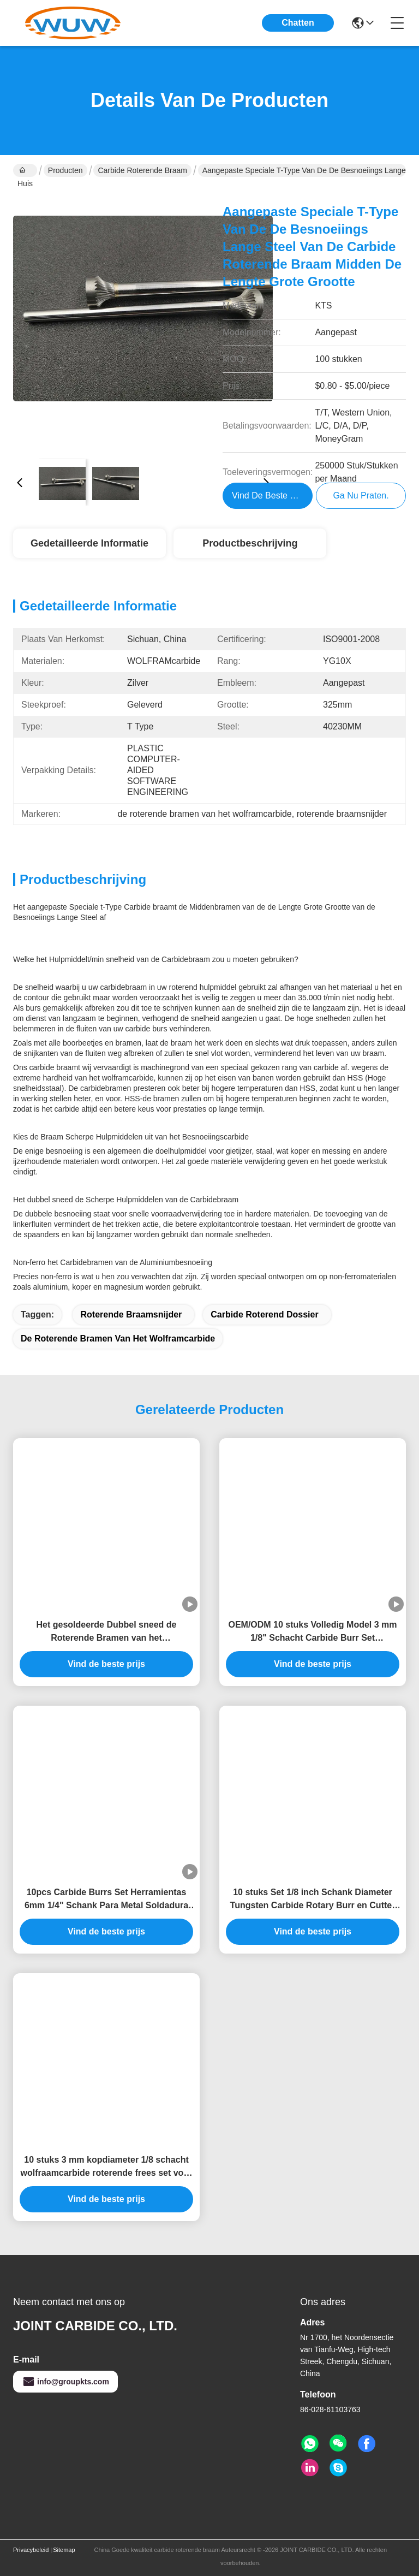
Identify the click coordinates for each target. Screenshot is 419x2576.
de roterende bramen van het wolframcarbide (118, 1338)
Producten (65, 170)
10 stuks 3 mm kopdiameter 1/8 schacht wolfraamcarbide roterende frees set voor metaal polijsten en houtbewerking (107, 2167)
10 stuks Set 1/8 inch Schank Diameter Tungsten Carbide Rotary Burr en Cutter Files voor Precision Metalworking (313, 1900)
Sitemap (64, 2550)
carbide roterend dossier (264, 1314)
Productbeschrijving (249, 543)
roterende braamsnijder (131, 1314)
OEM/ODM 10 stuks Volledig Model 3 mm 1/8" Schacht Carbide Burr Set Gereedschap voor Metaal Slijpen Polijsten (312, 1632)
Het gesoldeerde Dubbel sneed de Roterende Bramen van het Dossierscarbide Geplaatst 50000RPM (106, 1632)
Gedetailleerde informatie (89, 543)
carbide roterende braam (142, 170)
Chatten (298, 22)
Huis (25, 171)
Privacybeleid (31, 2550)
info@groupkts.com (65, 2382)
